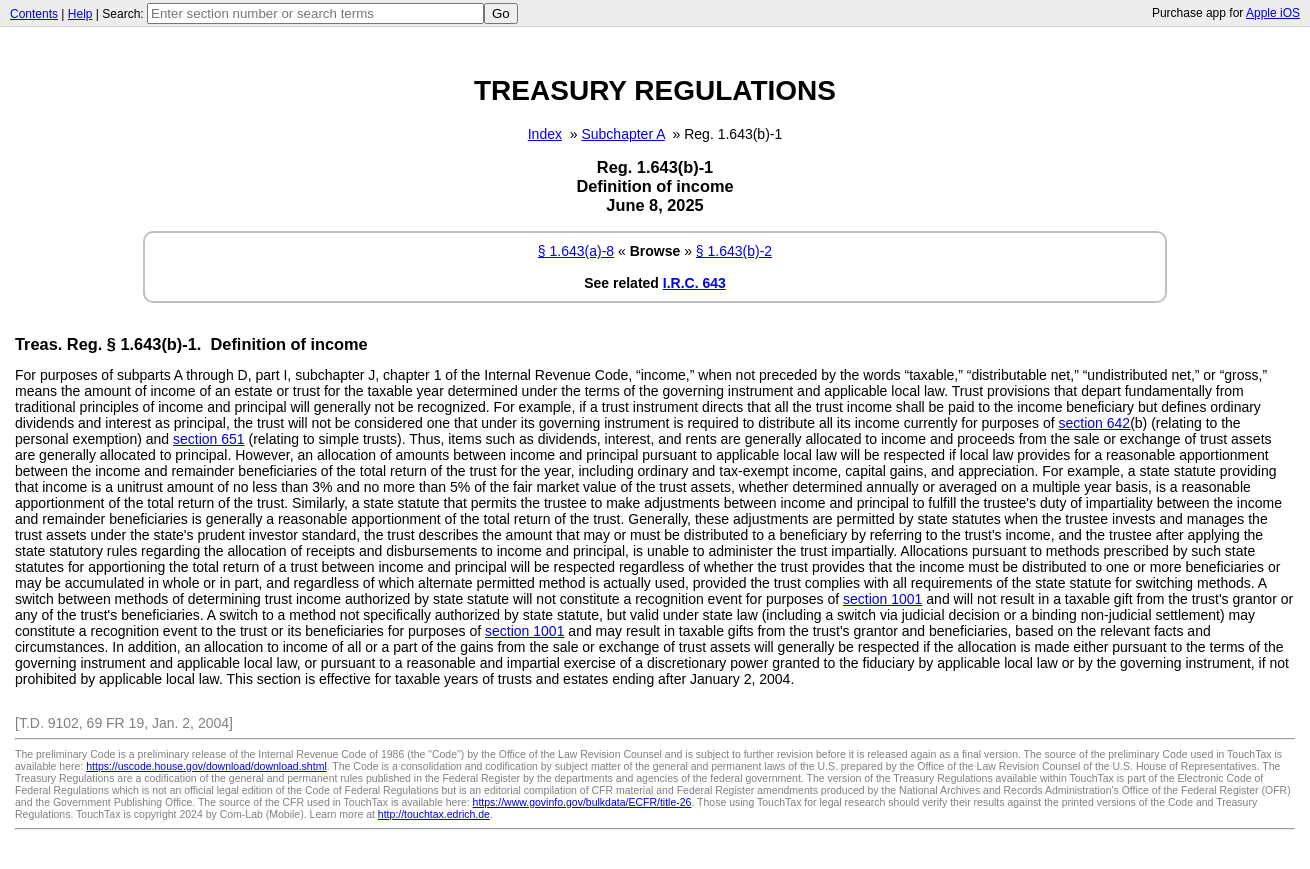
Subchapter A (622, 134)
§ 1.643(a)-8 (576, 251)
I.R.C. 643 (694, 283)
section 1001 (882, 599)
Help (80, 14)
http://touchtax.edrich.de (434, 814)
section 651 (209, 439)
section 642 (1095, 423)
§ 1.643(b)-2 (734, 251)
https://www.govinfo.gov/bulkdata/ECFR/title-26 (582, 802)
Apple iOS (1273, 13)
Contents (34, 14)
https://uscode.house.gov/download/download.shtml (206, 766)
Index (545, 134)
